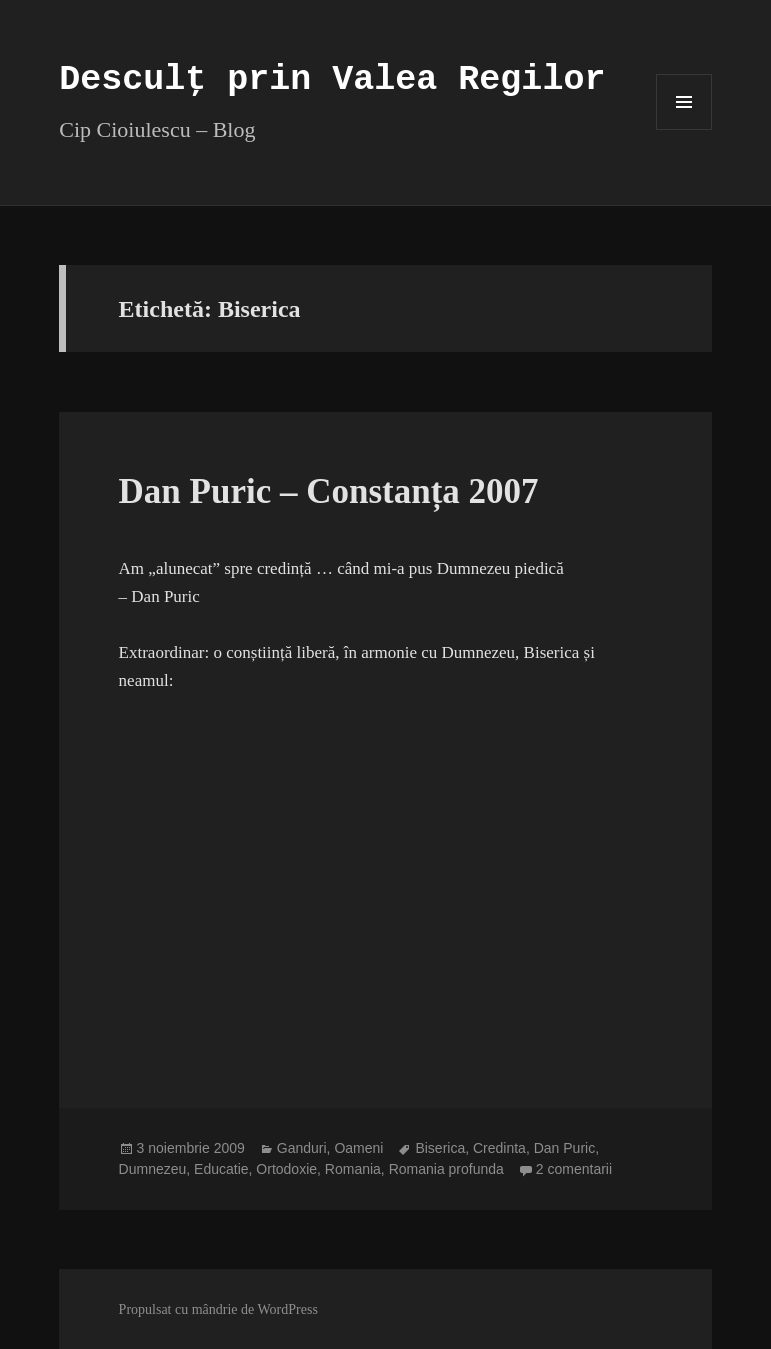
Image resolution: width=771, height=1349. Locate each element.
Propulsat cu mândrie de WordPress (218, 1309)
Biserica (440, 1148)
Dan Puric (564, 1148)
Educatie (221, 1169)
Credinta (499, 1148)
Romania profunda (446, 1169)
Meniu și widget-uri (684, 129)
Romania (353, 1169)
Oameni (358, 1148)
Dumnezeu (153, 1169)
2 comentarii (574, 1169)
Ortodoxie (286, 1169)
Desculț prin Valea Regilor (332, 80)
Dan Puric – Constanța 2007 (329, 491)
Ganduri (302, 1148)
